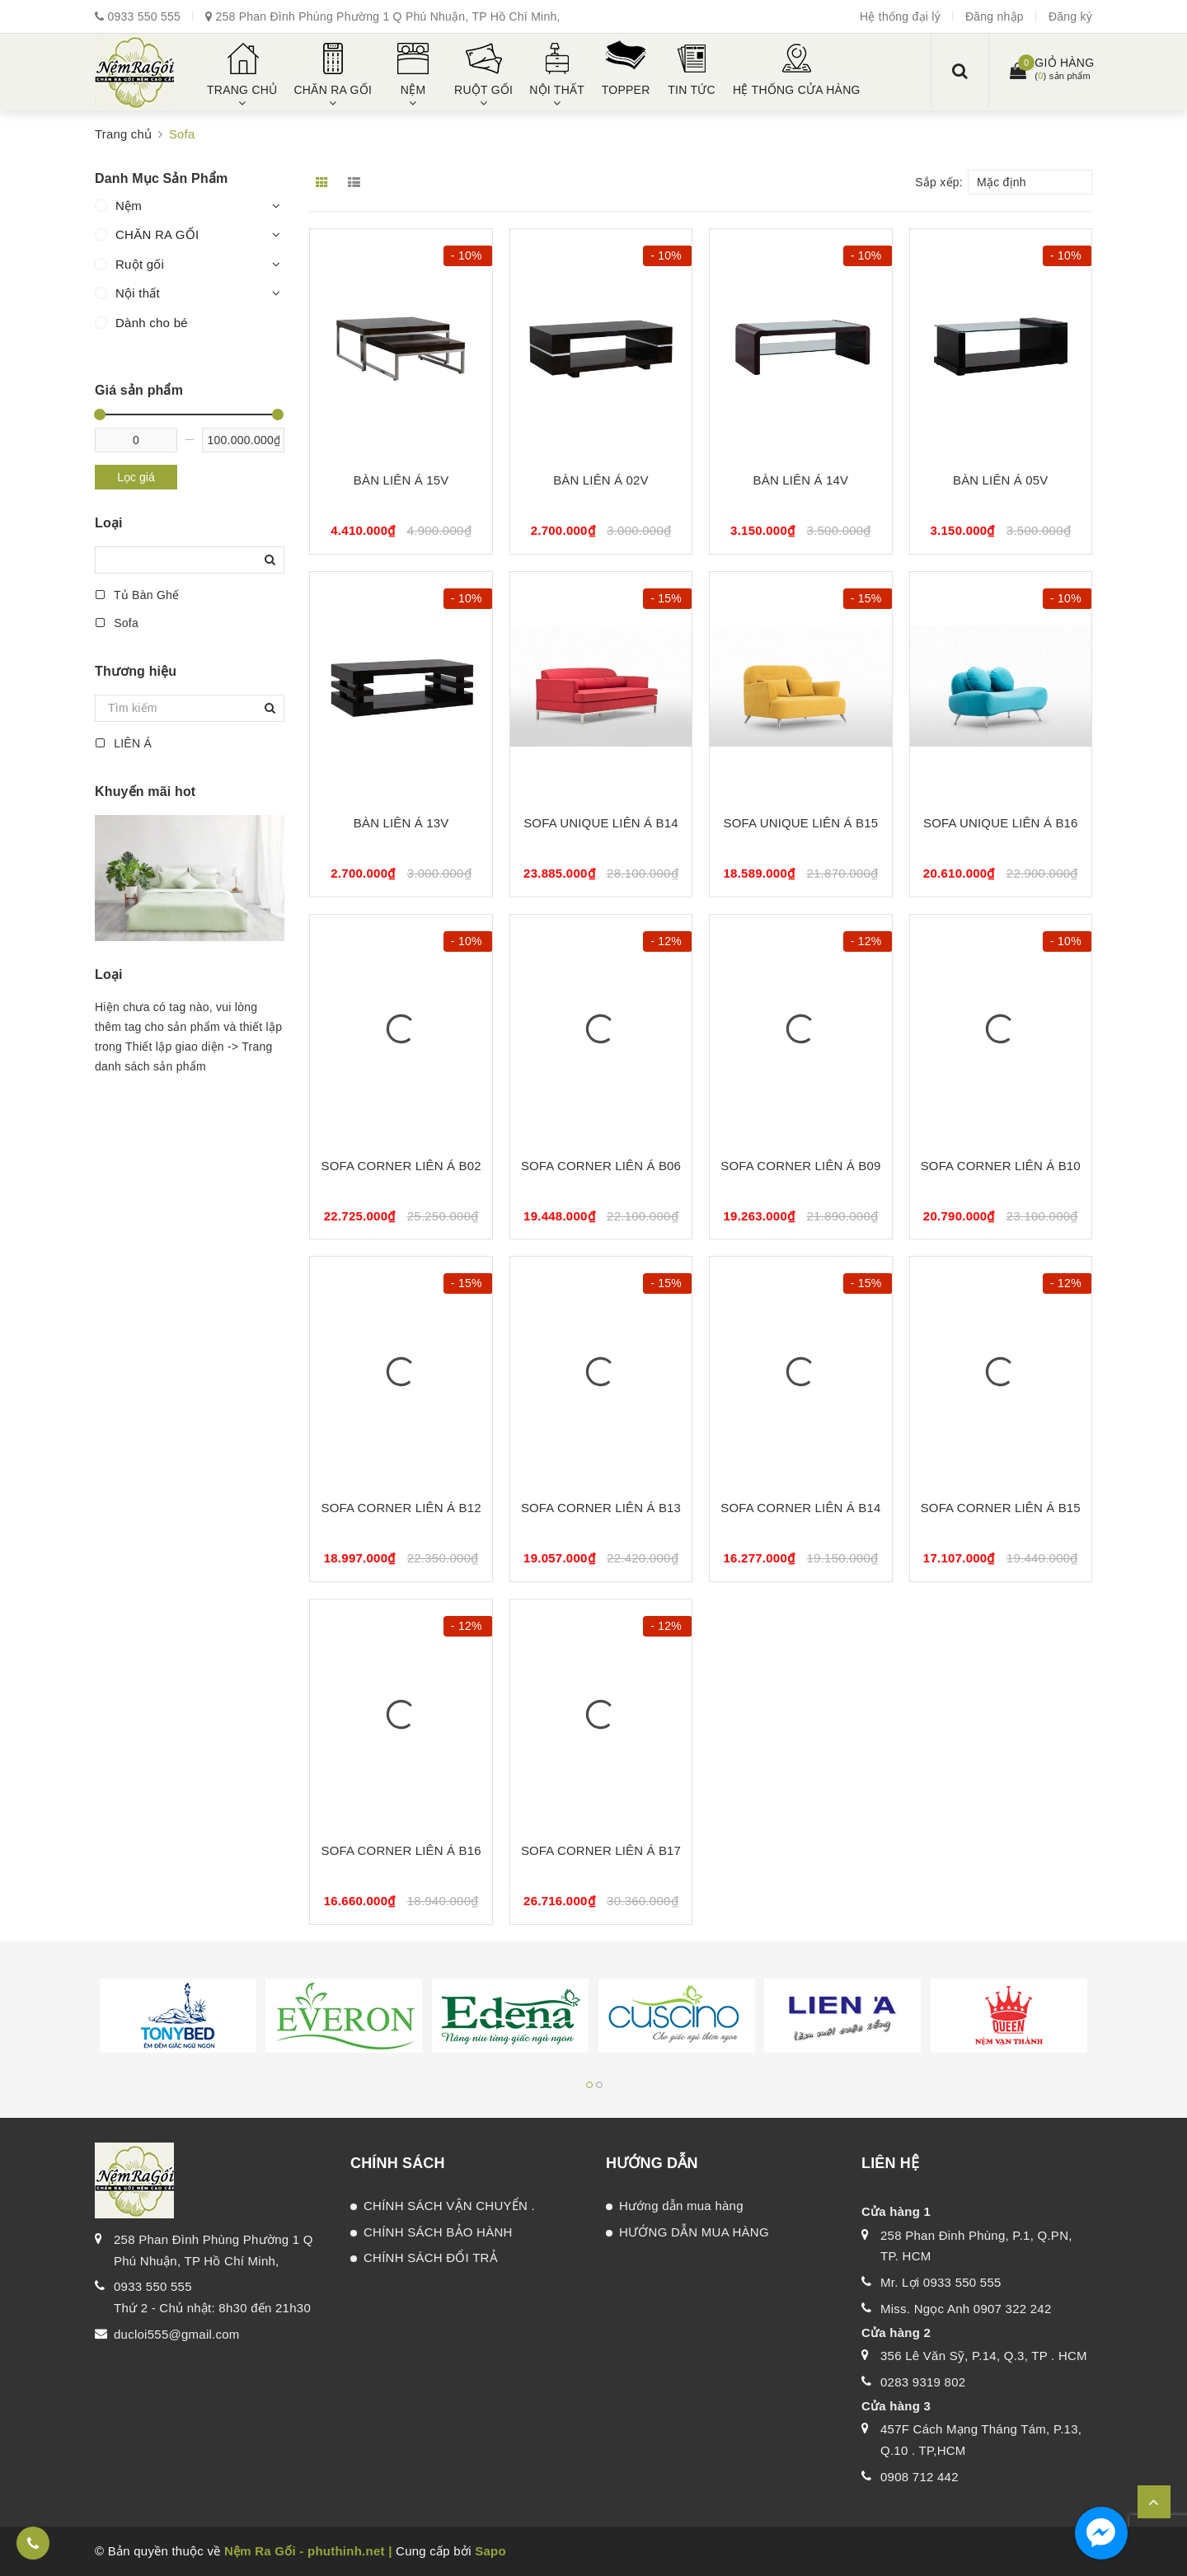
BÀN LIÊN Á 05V (1001, 480)
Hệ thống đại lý (900, 16)
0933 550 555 (144, 16)
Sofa (116, 623)
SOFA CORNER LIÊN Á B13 (601, 1508)
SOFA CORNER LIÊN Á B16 (401, 1850)
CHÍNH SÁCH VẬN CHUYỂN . (449, 2206)
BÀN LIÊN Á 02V (601, 480)
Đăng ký (1070, 16)
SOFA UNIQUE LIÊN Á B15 (801, 823)
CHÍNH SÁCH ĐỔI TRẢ (431, 2257)
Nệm (128, 206)
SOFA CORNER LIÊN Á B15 (1001, 1508)
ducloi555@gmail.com (177, 2334)
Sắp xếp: (939, 182)
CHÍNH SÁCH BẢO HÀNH (438, 2232)
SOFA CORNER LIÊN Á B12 (401, 1508)
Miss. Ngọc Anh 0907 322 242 (966, 2309)
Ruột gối (139, 264)
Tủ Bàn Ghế (137, 595)
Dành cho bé (151, 323)
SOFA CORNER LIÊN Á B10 (1001, 1166)
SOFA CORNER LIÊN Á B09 (800, 1166)
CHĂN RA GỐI (157, 234)
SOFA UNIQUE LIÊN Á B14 (600, 823)
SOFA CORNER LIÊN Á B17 (601, 1850)
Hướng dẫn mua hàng (681, 2206)
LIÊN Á (123, 743)
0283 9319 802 (922, 2382)
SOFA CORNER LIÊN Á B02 (401, 1166)
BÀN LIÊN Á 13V (401, 823)
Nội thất (137, 293)
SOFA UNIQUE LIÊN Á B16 (1000, 823)
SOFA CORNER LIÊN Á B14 (800, 1508)
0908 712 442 (919, 2477)
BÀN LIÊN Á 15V (401, 480)
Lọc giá (135, 477)
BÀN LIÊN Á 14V (801, 480)
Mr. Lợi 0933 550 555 (941, 2282)
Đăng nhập (994, 16)
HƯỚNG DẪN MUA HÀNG (694, 2232)
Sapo (490, 2551)
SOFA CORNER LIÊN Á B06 (601, 1166)
